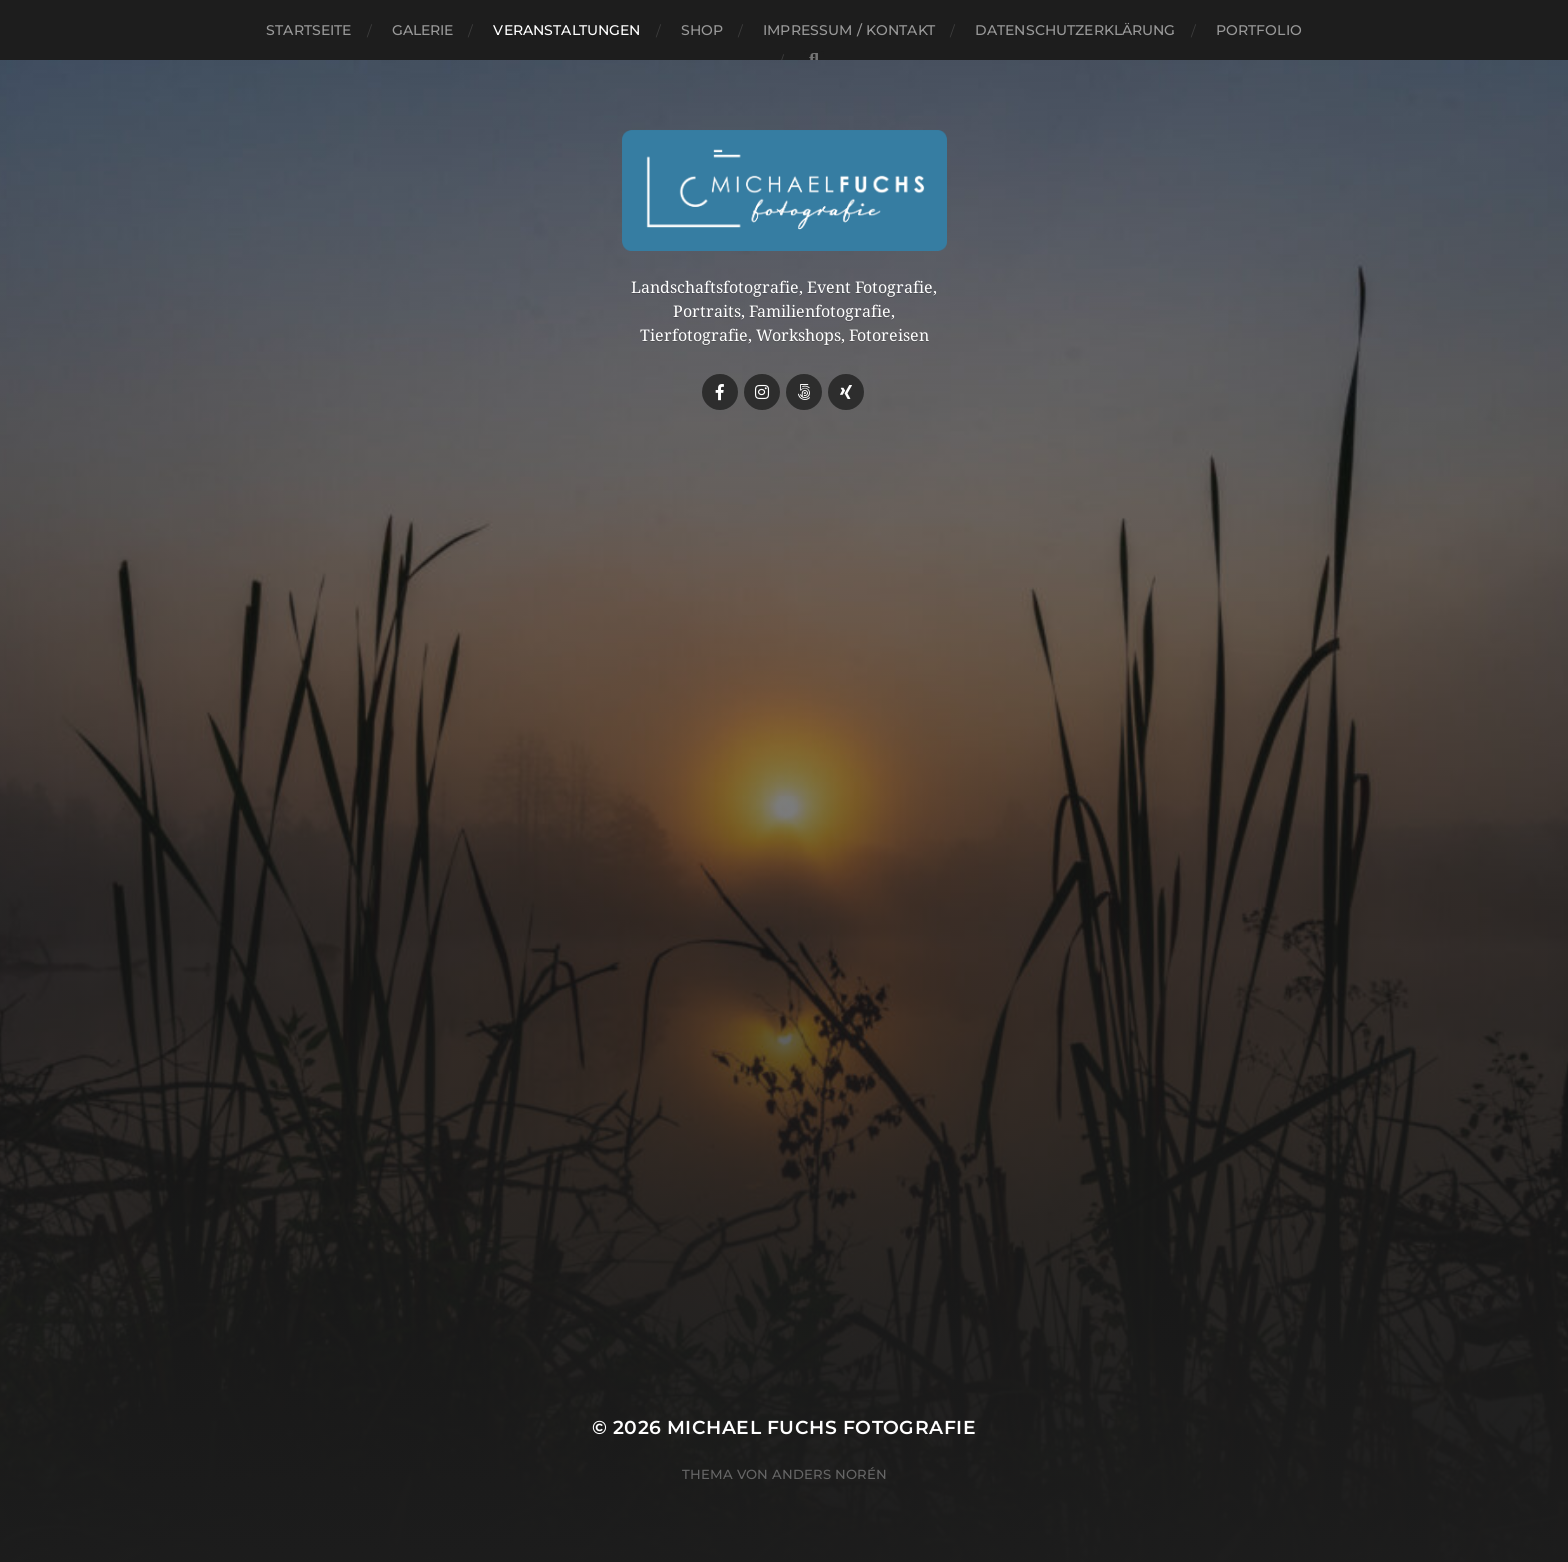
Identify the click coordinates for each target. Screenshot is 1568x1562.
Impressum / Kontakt (849, 30)
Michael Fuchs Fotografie (821, 1427)
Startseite (308, 30)
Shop (702, 30)
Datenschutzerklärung (1075, 30)
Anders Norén (829, 1474)
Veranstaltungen (566, 30)
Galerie (423, 30)
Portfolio (1259, 30)
